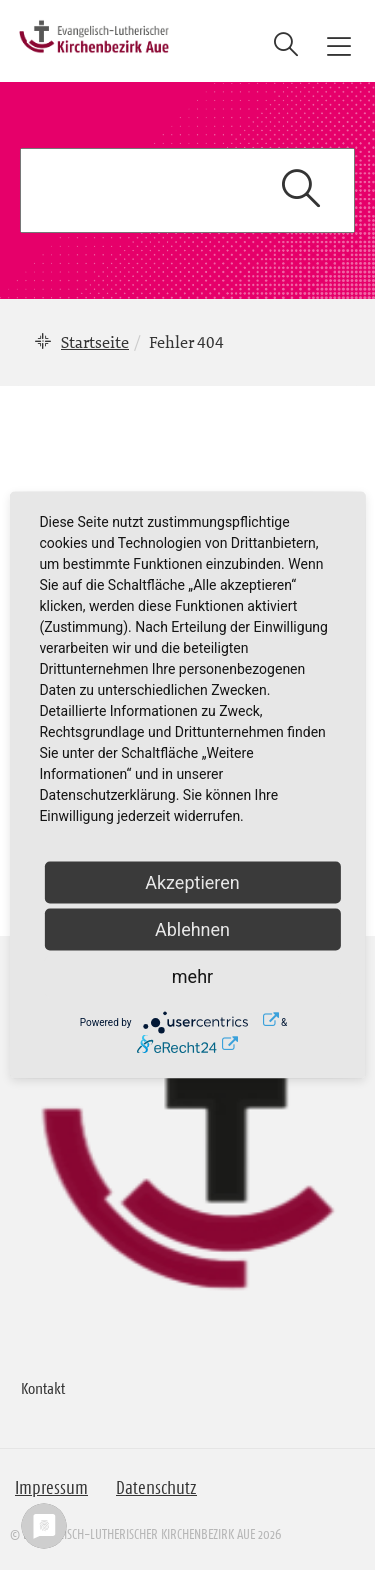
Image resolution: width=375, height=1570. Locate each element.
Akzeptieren (192, 882)
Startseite (95, 342)
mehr (192, 976)
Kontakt (43, 1388)
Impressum (51, 1488)
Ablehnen (192, 929)
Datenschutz (156, 1488)
